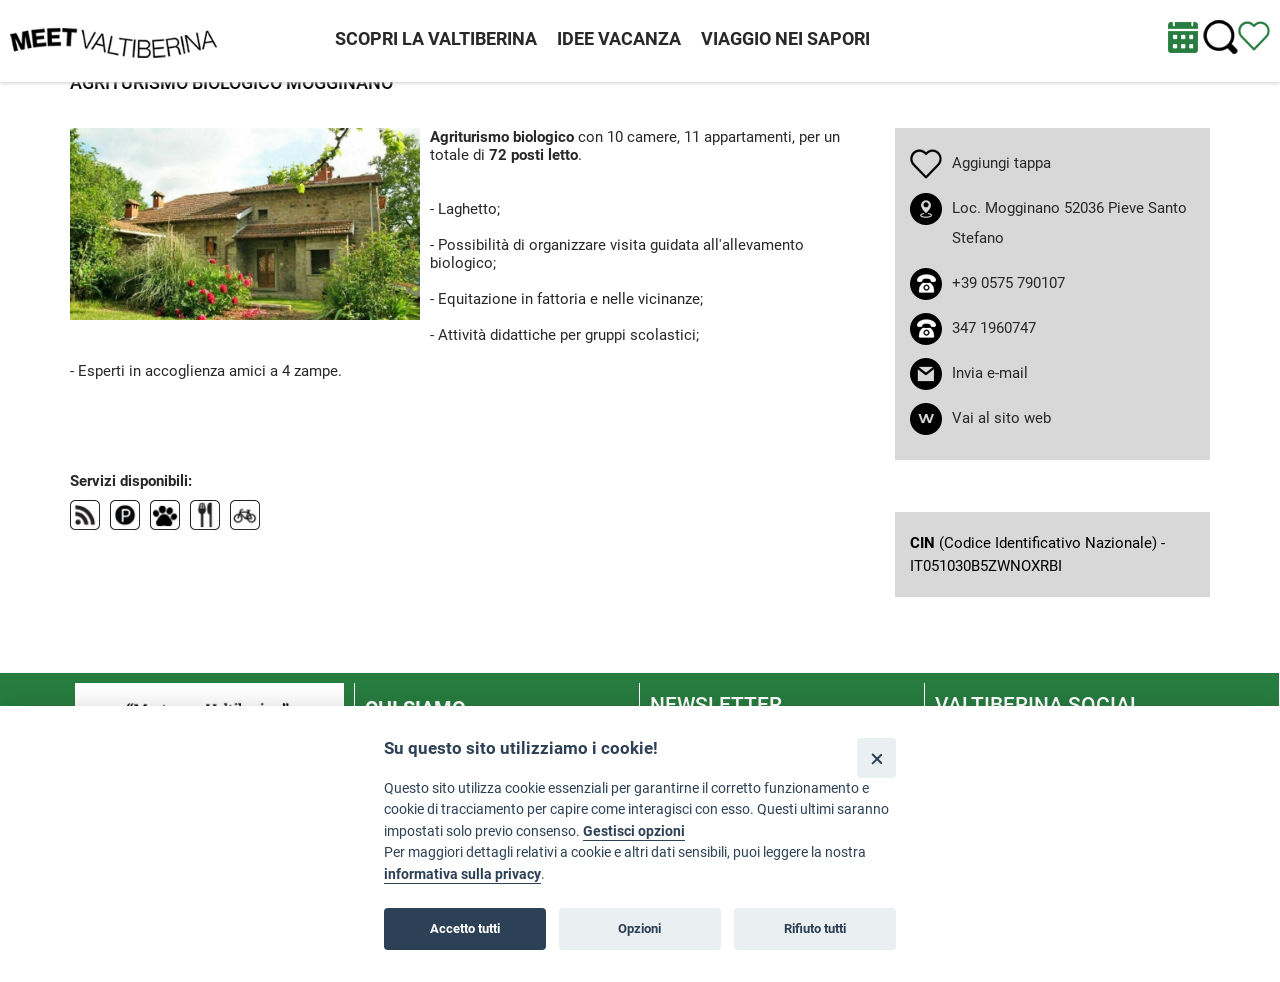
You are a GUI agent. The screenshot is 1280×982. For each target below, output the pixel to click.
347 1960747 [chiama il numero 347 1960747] (994, 328)
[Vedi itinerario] (1254, 35)
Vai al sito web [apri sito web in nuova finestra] (1001, 418)
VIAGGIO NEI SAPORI (785, 38)
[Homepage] (113, 40)
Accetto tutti (465, 928)
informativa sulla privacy (462, 874)
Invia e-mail (990, 373)
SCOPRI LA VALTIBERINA (436, 38)
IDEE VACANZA (619, 38)
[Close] (876, 757)
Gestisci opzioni (634, 831)
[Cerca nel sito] (1220, 37)
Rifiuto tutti (815, 928)
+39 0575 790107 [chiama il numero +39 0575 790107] (1008, 283)
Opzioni (639, 928)
